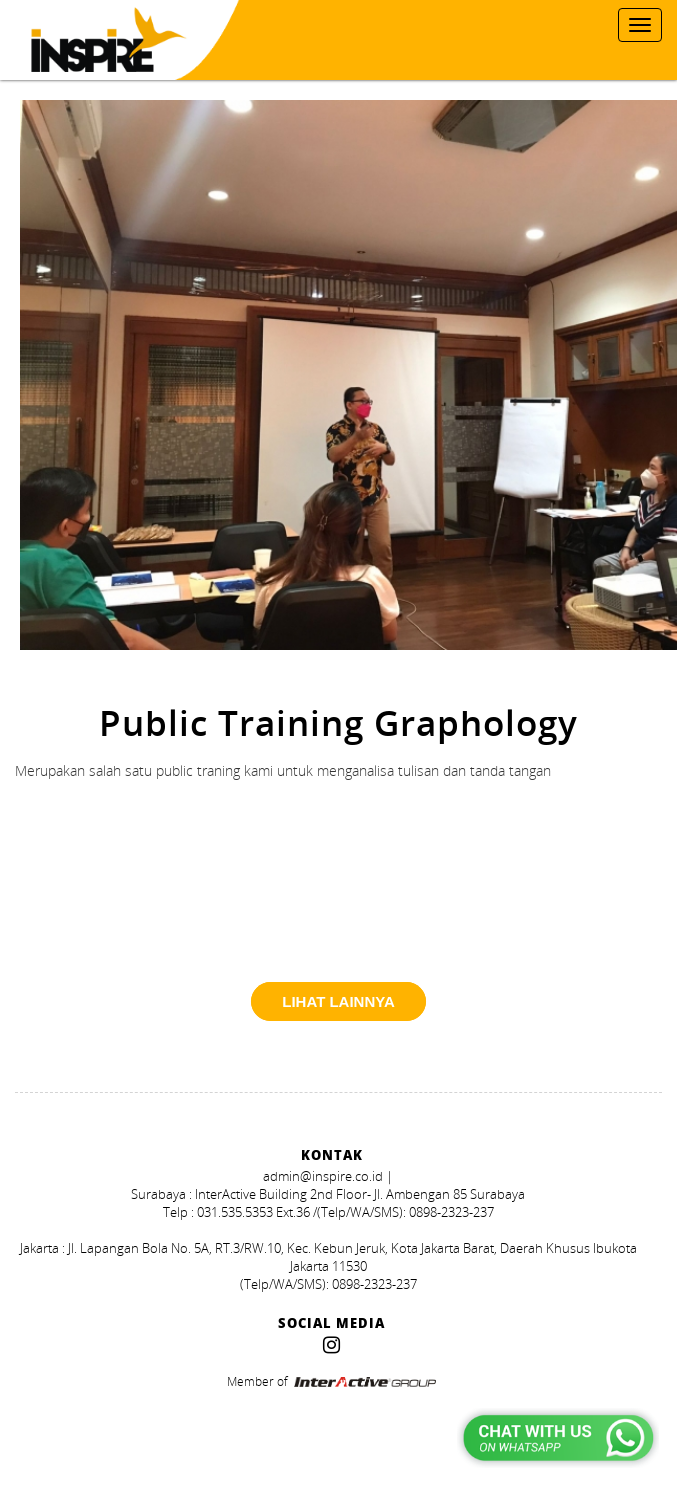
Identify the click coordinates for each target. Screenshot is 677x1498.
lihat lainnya (338, 1001)
